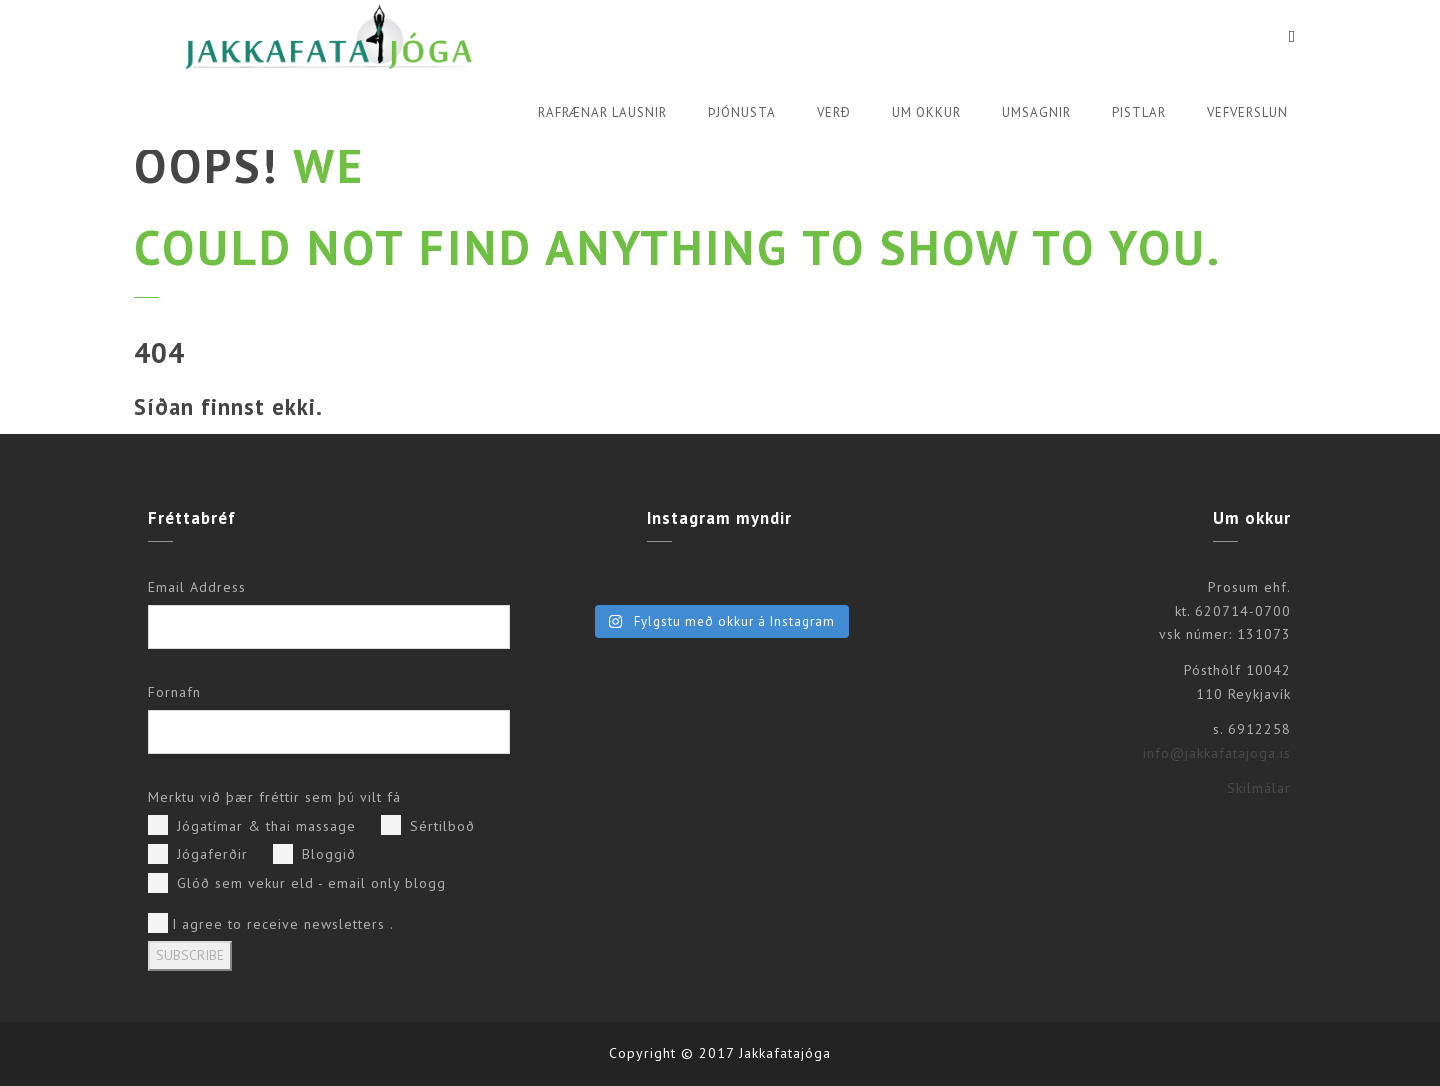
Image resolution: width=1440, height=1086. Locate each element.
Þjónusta (742, 112)
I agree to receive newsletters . (271, 923)
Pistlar (1139, 112)
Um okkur (926, 112)
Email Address (197, 587)
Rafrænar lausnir (602, 112)
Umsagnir (1036, 112)
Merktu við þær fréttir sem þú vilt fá (274, 797)
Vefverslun (1247, 112)
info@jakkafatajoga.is (1217, 753)
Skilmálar (1259, 788)
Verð (834, 112)
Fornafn (174, 692)
